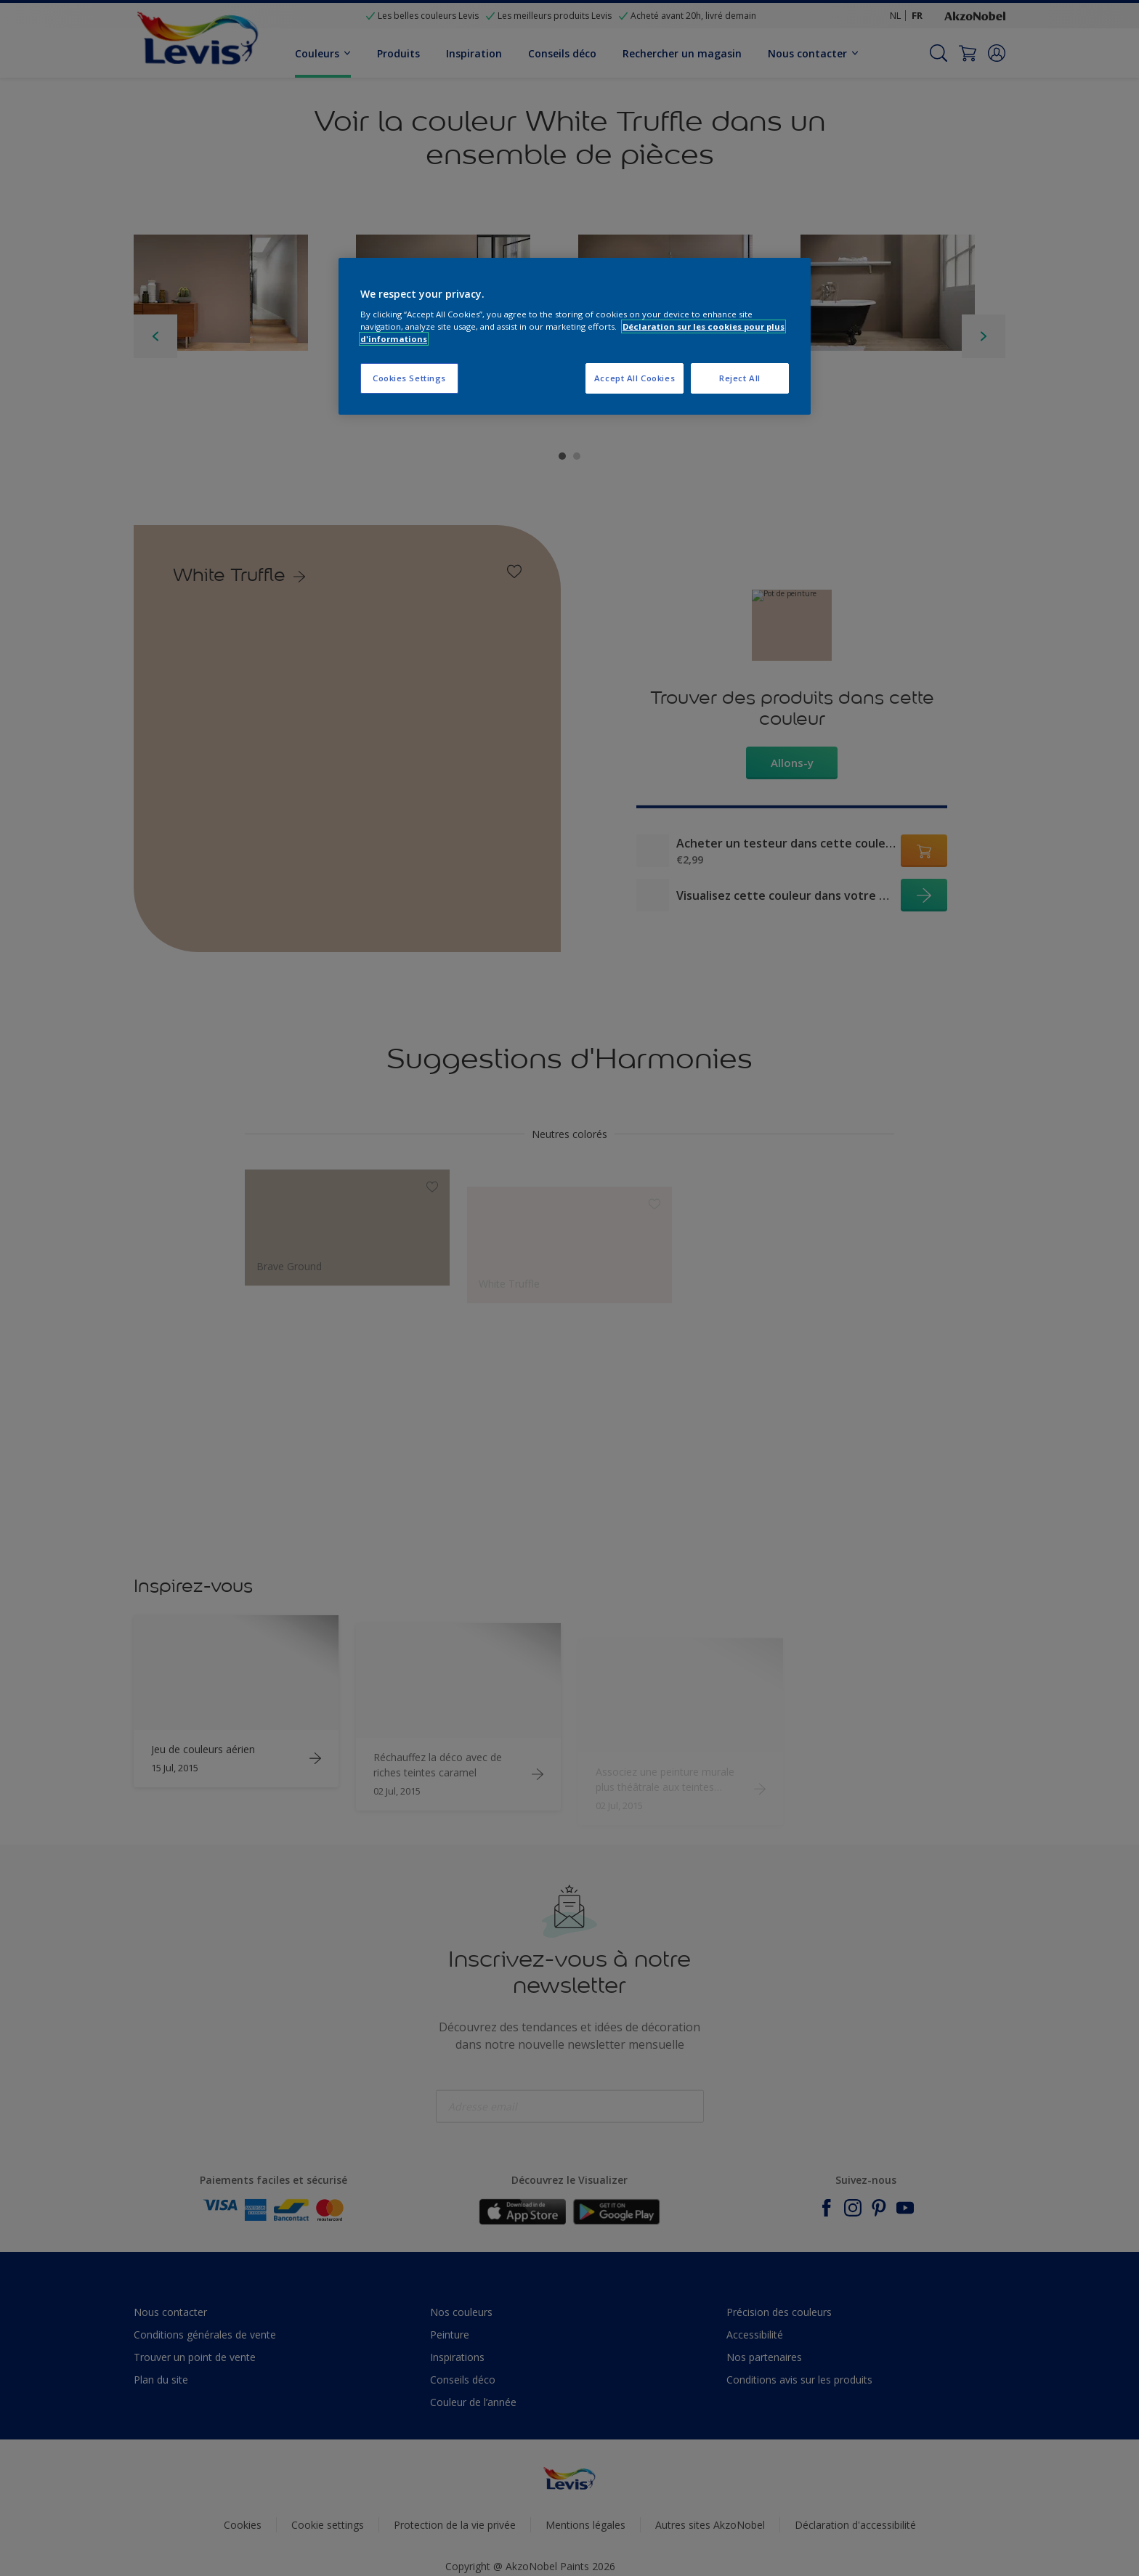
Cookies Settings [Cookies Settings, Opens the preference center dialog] (409, 378)
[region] (575, 336)
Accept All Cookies (634, 378)
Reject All (740, 378)
